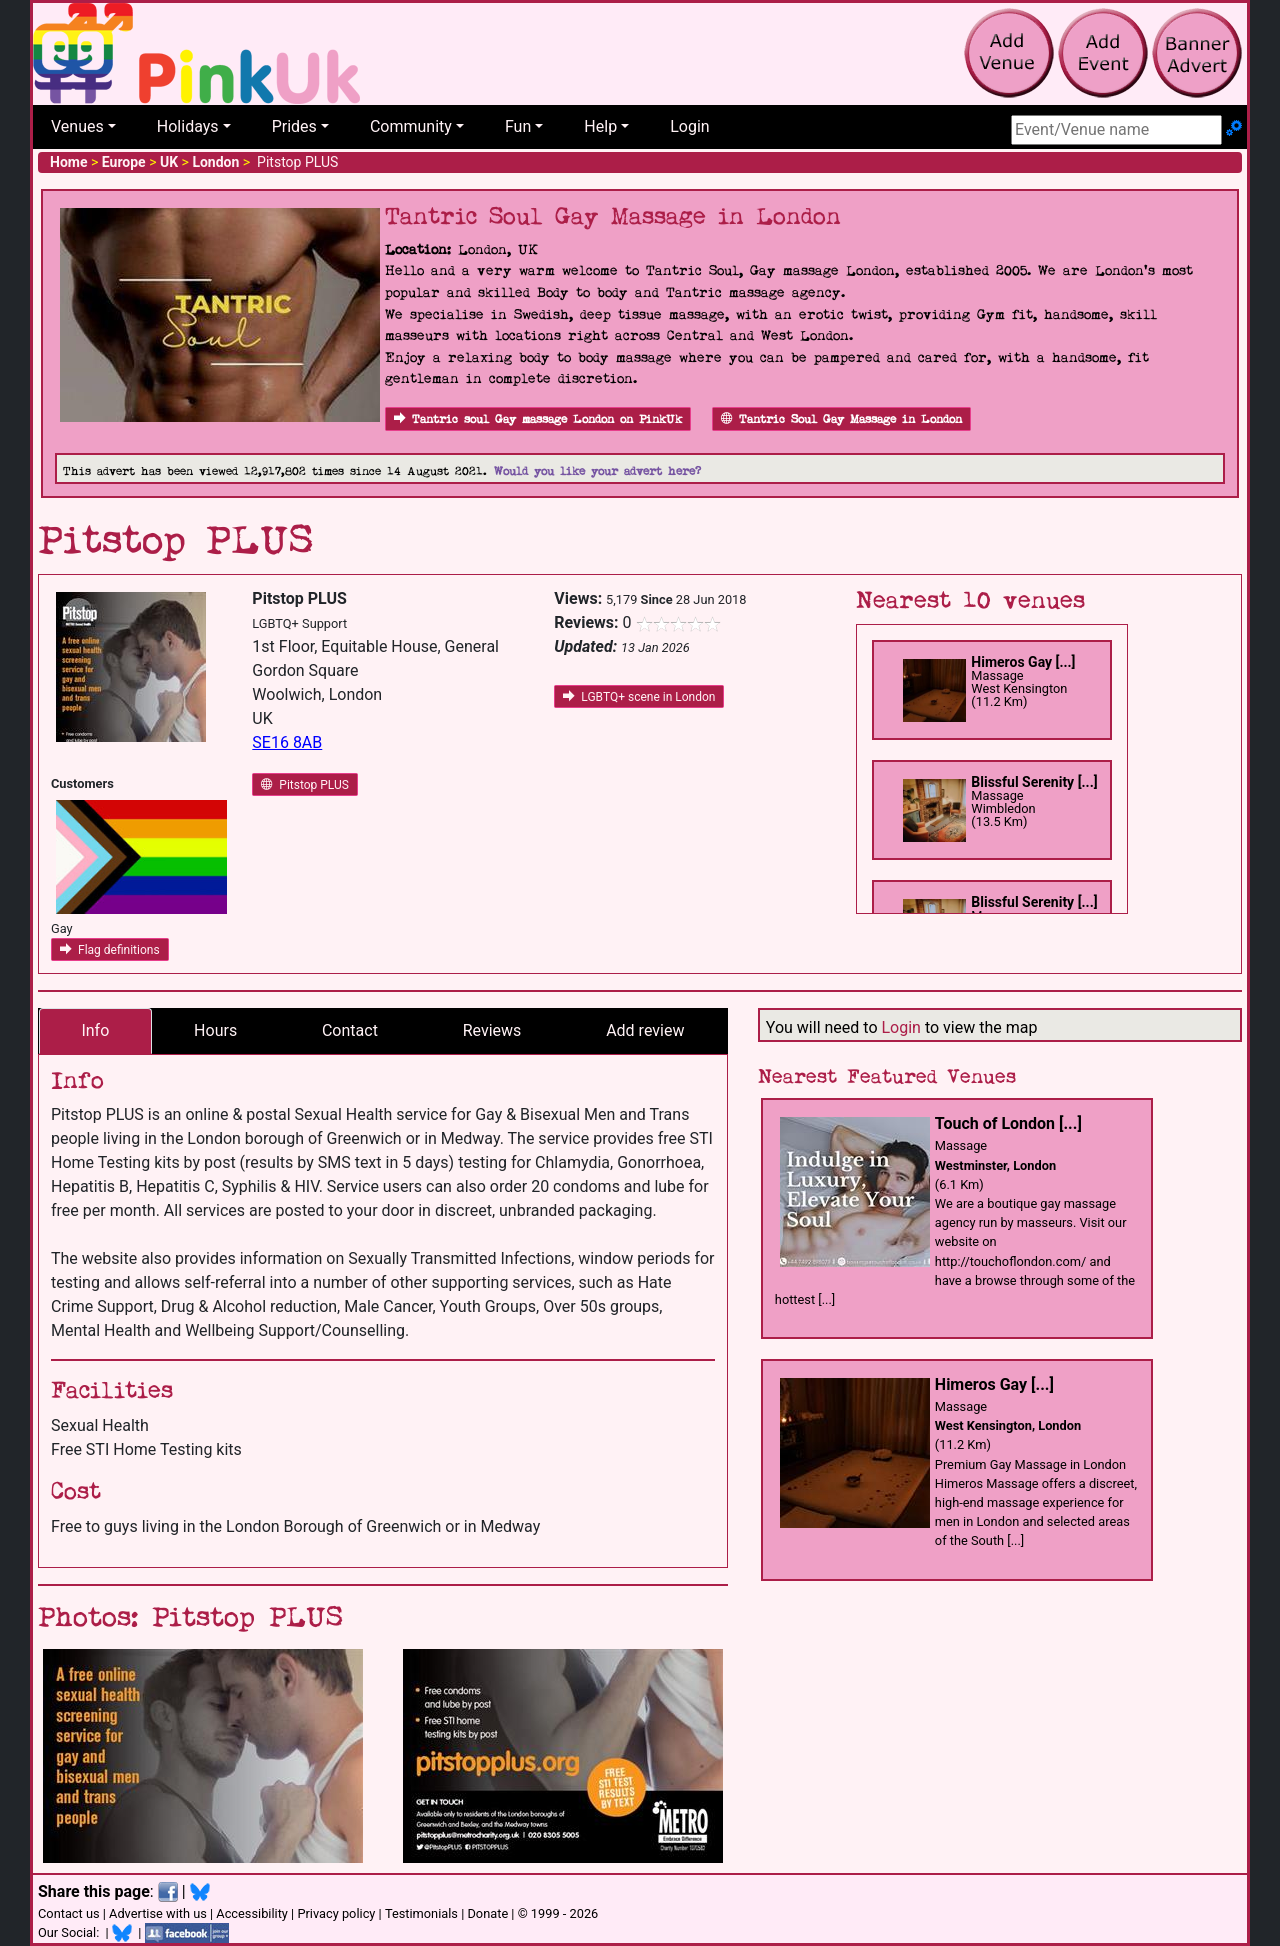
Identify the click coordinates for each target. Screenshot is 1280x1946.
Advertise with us (158, 1913)
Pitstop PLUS (305, 785)
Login (689, 126)
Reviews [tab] (492, 1030)
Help (600, 126)
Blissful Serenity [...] (1034, 782)
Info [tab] (95, 1030)
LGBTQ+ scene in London (639, 697)
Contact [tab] (350, 1030)
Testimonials (421, 1913)
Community (411, 126)
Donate (487, 1913)
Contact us (69, 1913)
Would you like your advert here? (597, 471)
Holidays (188, 126)
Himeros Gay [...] (1023, 662)
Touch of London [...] (1008, 1123)
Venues (77, 126)
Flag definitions (110, 950)
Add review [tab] (645, 1030)
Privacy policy (336, 1913)
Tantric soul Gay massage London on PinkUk (538, 419)
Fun (518, 126)
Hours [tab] (215, 1030)
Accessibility (252, 1913)
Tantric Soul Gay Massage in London (841, 419)
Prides (294, 126)
